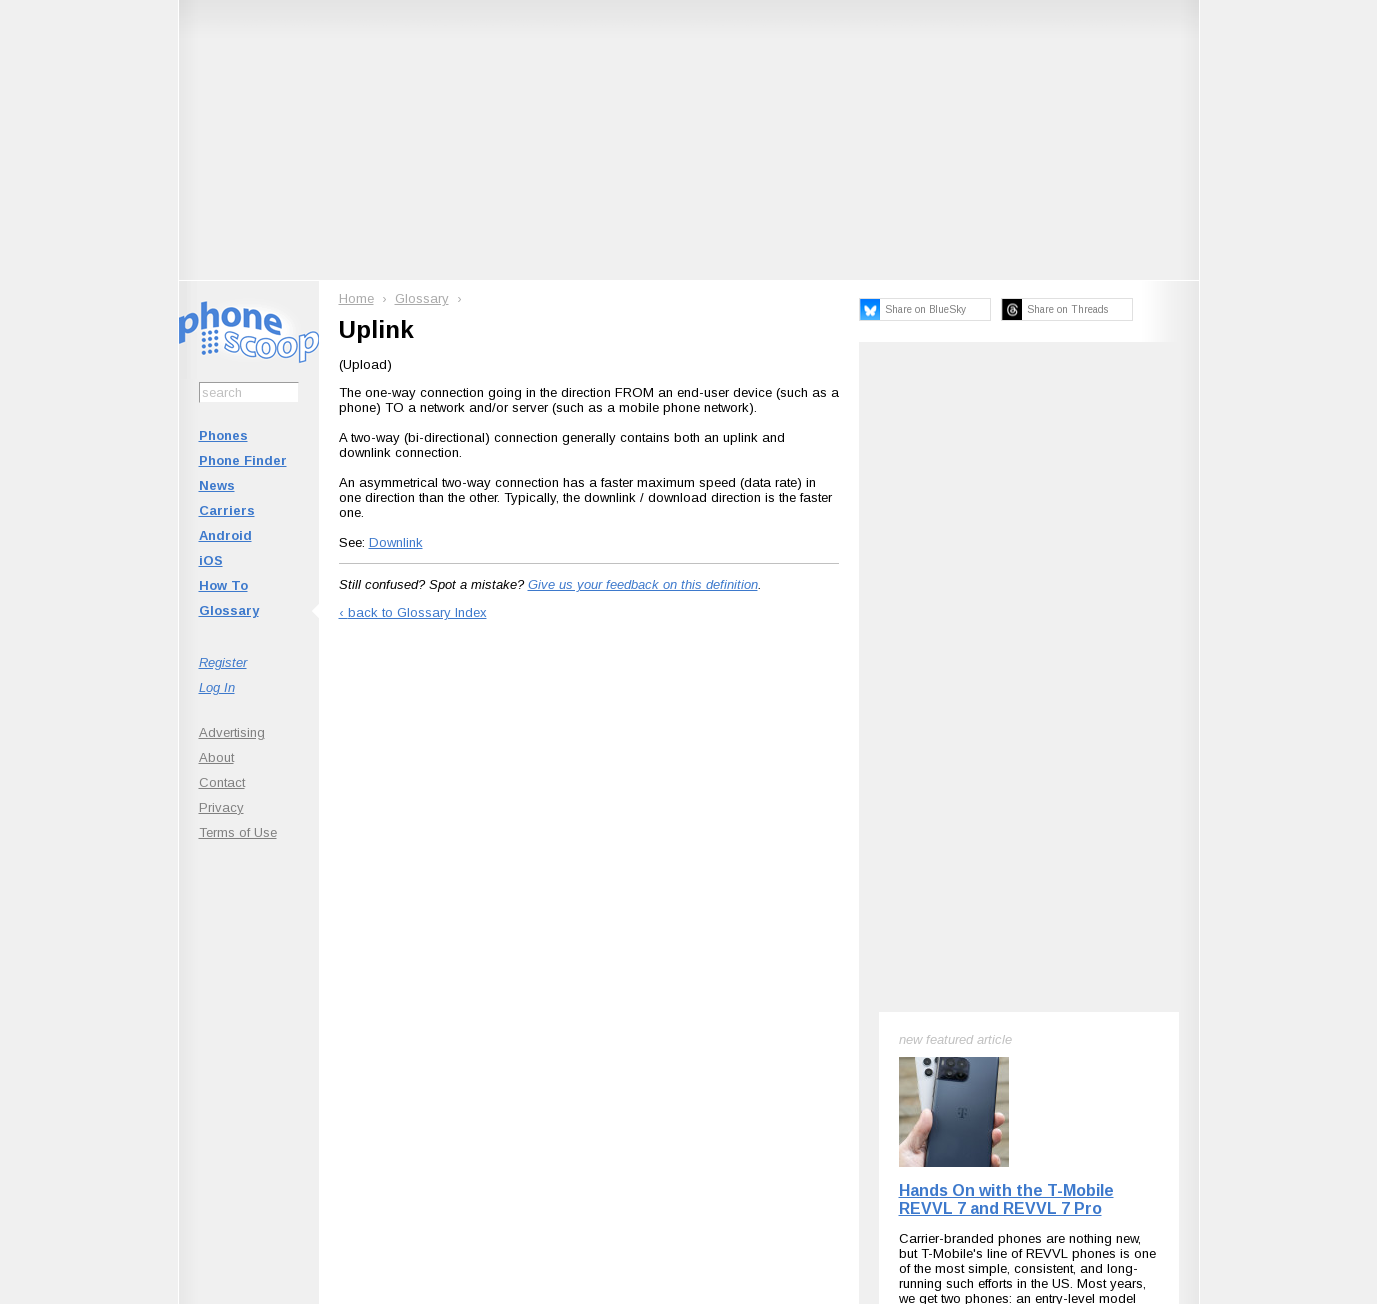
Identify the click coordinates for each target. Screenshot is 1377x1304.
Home (356, 298)
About (216, 757)
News (217, 485)
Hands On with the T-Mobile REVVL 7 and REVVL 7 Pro (1006, 1199)
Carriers (227, 510)
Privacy (221, 807)
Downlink (396, 542)
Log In (217, 687)
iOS (211, 560)
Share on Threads (1067, 309)
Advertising (232, 732)
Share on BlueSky (925, 309)
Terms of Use (238, 832)
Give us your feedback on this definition (643, 584)
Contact (222, 782)
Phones (223, 435)
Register (223, 662)
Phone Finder (243, 460)
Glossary (229, 610)
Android (225, 535)
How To (223, 585)
